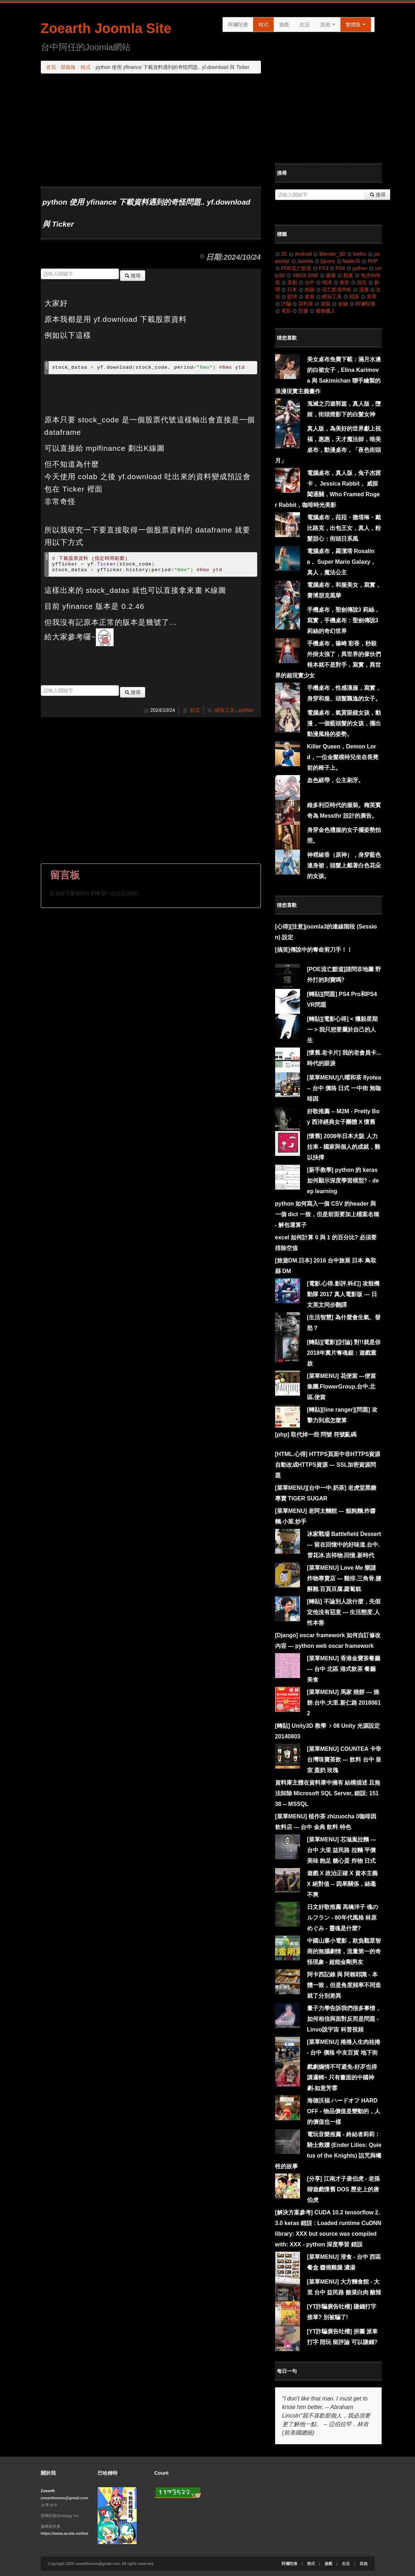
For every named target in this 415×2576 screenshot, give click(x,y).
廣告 (341, 282)
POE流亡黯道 (293, 268)
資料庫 (302, 304)
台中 (307, 282)
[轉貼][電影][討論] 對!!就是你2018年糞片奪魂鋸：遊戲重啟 (344, 1353)
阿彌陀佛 (238, 24)
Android (300, 254)
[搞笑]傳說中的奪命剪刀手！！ (314, 950)
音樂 (300, 311)
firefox (356, 254)
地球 (324, 282)
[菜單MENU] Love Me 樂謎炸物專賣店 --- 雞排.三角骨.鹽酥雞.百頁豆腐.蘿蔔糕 (344, 1578)
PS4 (337, 268)
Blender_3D (329, 254)
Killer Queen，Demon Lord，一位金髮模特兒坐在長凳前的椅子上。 (343, 757)
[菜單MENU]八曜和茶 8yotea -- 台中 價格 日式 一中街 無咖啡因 (344, 1088)
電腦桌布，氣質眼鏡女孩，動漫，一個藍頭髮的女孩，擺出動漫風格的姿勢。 (344, 723)
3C (281, 254)
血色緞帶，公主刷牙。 (335, 780)
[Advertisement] (151, 130)
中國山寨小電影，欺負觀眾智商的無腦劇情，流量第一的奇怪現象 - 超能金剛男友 (344, 1951)
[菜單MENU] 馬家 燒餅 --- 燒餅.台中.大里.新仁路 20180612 (344, 1702)
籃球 (289, 296)
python (246, 710)
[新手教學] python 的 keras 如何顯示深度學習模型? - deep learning (343, 1180)
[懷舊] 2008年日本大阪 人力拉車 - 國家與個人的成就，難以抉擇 (343, 1146)
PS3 (320, 268)
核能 (307, 289)
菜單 (369, 296)
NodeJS (348, 261)
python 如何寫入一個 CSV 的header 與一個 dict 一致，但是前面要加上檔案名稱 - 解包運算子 (327, 1214)
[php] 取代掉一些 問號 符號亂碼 (315, 1435)
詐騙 (283, 304)
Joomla (302, 261)
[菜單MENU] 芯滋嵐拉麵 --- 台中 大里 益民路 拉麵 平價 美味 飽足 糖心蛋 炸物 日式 (341, 1850)
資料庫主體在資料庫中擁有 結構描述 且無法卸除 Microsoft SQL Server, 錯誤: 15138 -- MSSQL (328, 1793)
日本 (289, 289)
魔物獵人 (322, 311)
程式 (263, 24)
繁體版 (356, 24)
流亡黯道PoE (333, 289)
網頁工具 (225, 710)
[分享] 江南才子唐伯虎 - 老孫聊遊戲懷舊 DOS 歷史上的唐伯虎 (343, 2189)
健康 (328, 275)
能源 (351, 296)
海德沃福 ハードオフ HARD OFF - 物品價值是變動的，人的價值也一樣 (343, 2111)
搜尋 (133, 275)
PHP (369, 261)
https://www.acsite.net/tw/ (64, 2533)
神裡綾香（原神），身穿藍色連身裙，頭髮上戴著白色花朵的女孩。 (344, 865)
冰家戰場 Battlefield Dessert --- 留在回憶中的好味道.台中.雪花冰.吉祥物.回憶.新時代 (344, 1544)
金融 (340, 304)
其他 (327, 24)
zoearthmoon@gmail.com (64, 2498)
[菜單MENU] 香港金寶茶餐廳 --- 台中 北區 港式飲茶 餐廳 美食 (343, 1669)
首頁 (51, 67)
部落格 (68, 67)
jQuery (325, 261)
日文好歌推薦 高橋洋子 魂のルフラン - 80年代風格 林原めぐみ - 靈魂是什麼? (342, 1917)
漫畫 (361, 289)
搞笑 (359, 282)
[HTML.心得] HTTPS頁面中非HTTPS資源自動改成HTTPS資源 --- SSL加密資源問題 (328, 1464)
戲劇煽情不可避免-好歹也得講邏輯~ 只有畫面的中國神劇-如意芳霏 (342, 2077)
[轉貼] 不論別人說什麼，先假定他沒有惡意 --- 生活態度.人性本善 (344, 1612)
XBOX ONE (302, 275)
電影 (283, 311)
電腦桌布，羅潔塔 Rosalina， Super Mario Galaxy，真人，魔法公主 (341, 561)
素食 (307, 296)
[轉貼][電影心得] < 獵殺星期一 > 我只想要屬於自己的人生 (342, 1029)
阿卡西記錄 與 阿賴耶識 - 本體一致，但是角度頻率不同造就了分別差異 (344, 1985)
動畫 (345, 275)
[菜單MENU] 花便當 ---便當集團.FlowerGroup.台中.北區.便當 (341, 1386)
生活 (305, 24)
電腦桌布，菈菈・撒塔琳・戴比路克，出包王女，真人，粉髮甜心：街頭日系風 (344, 528)
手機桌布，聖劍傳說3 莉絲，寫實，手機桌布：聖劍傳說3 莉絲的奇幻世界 (343, 620)
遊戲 (284, 24)
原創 (289, 282)
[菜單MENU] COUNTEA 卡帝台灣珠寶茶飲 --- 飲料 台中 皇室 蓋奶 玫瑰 (344, 1759)
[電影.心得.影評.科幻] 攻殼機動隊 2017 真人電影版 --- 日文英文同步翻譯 (343, 1294)
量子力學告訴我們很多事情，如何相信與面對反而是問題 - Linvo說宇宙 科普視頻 (344, 2019)
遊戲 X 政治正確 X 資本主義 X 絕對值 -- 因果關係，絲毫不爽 (342, 1884)
